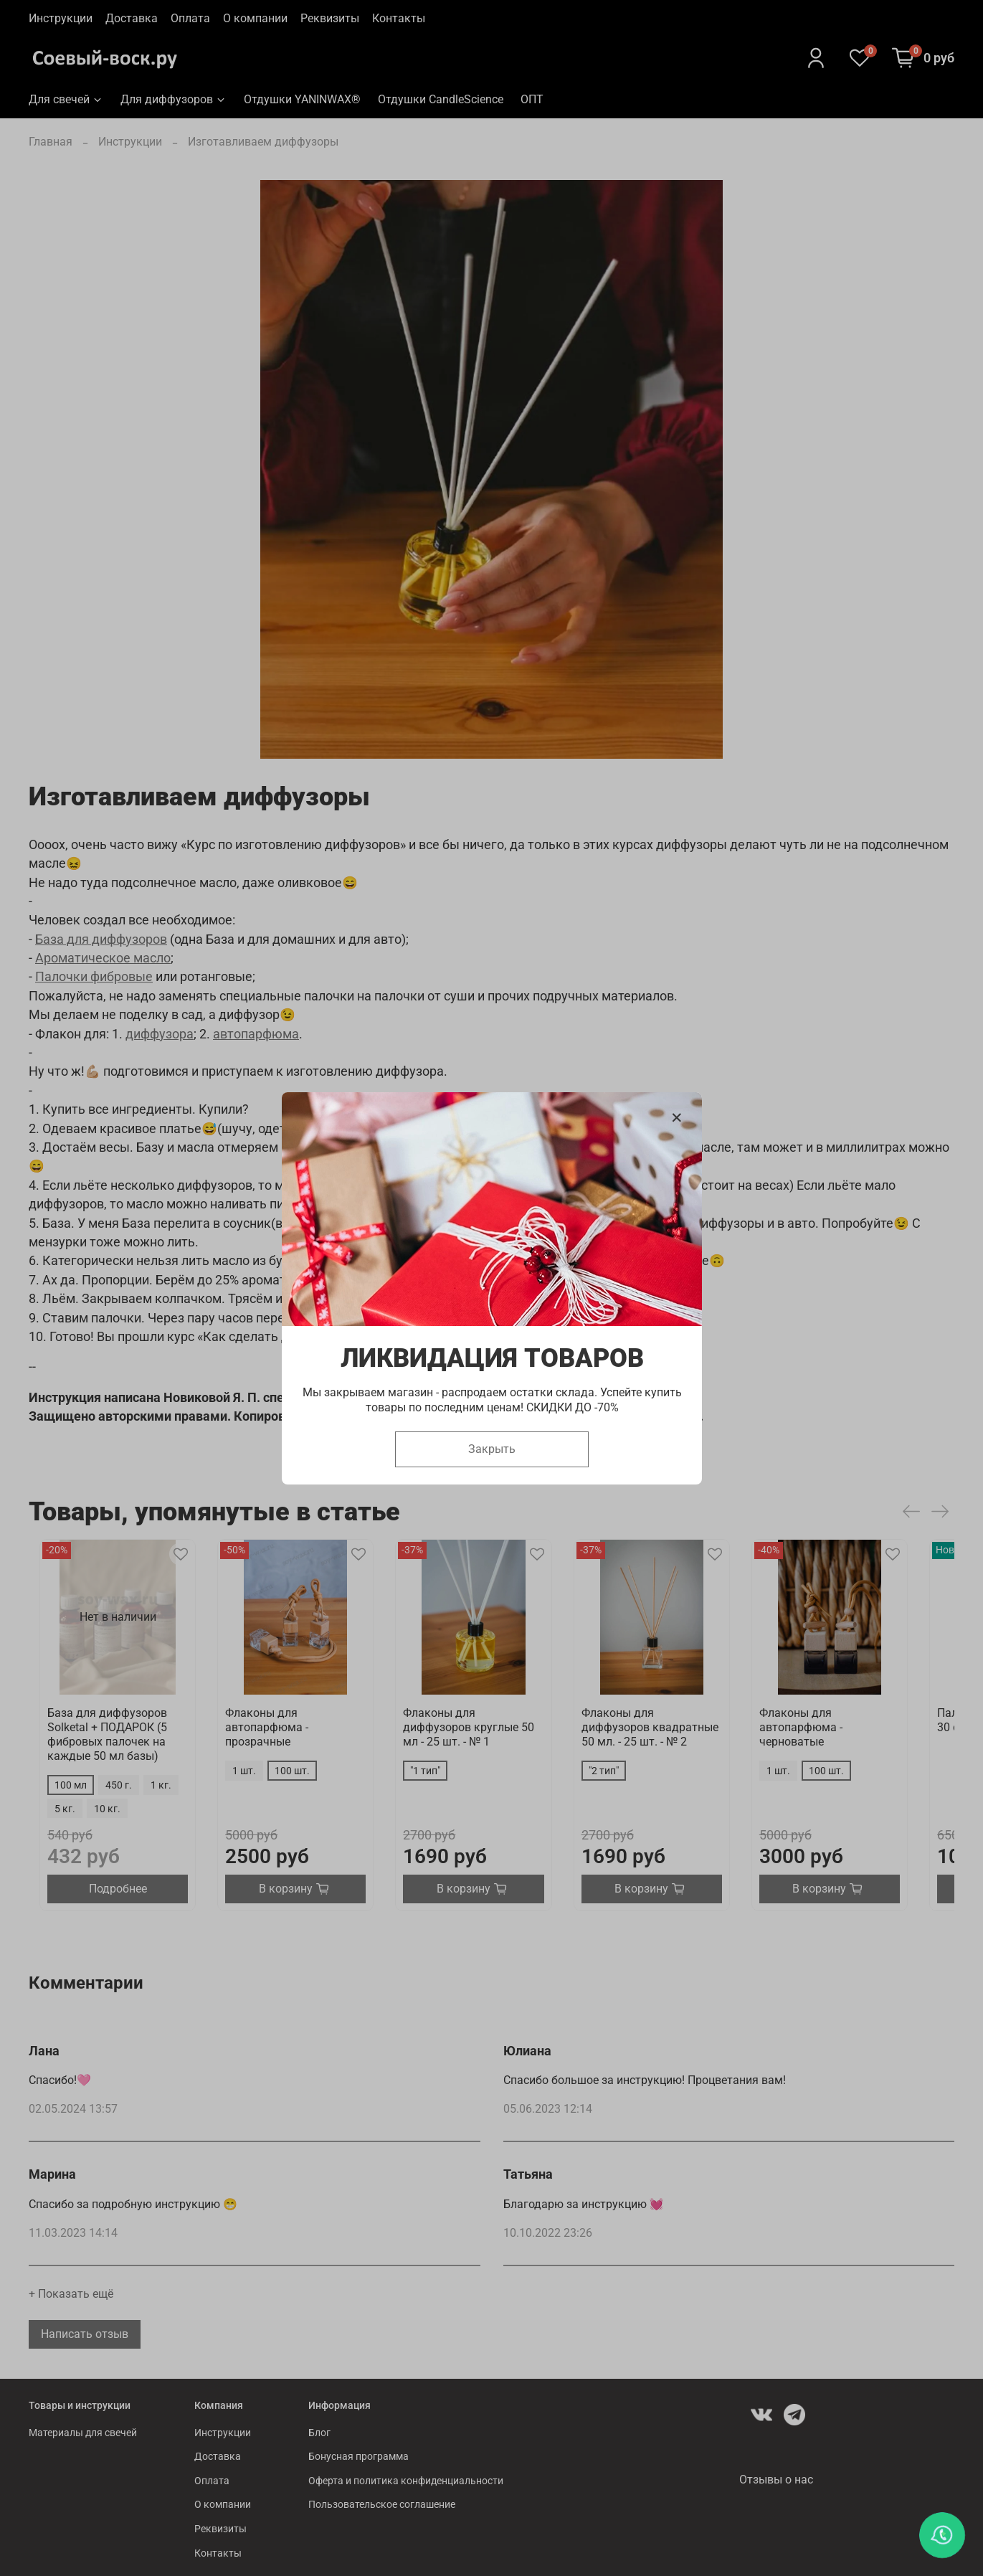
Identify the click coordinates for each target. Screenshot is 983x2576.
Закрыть (492, 1448)
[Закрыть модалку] (676, 1118)
